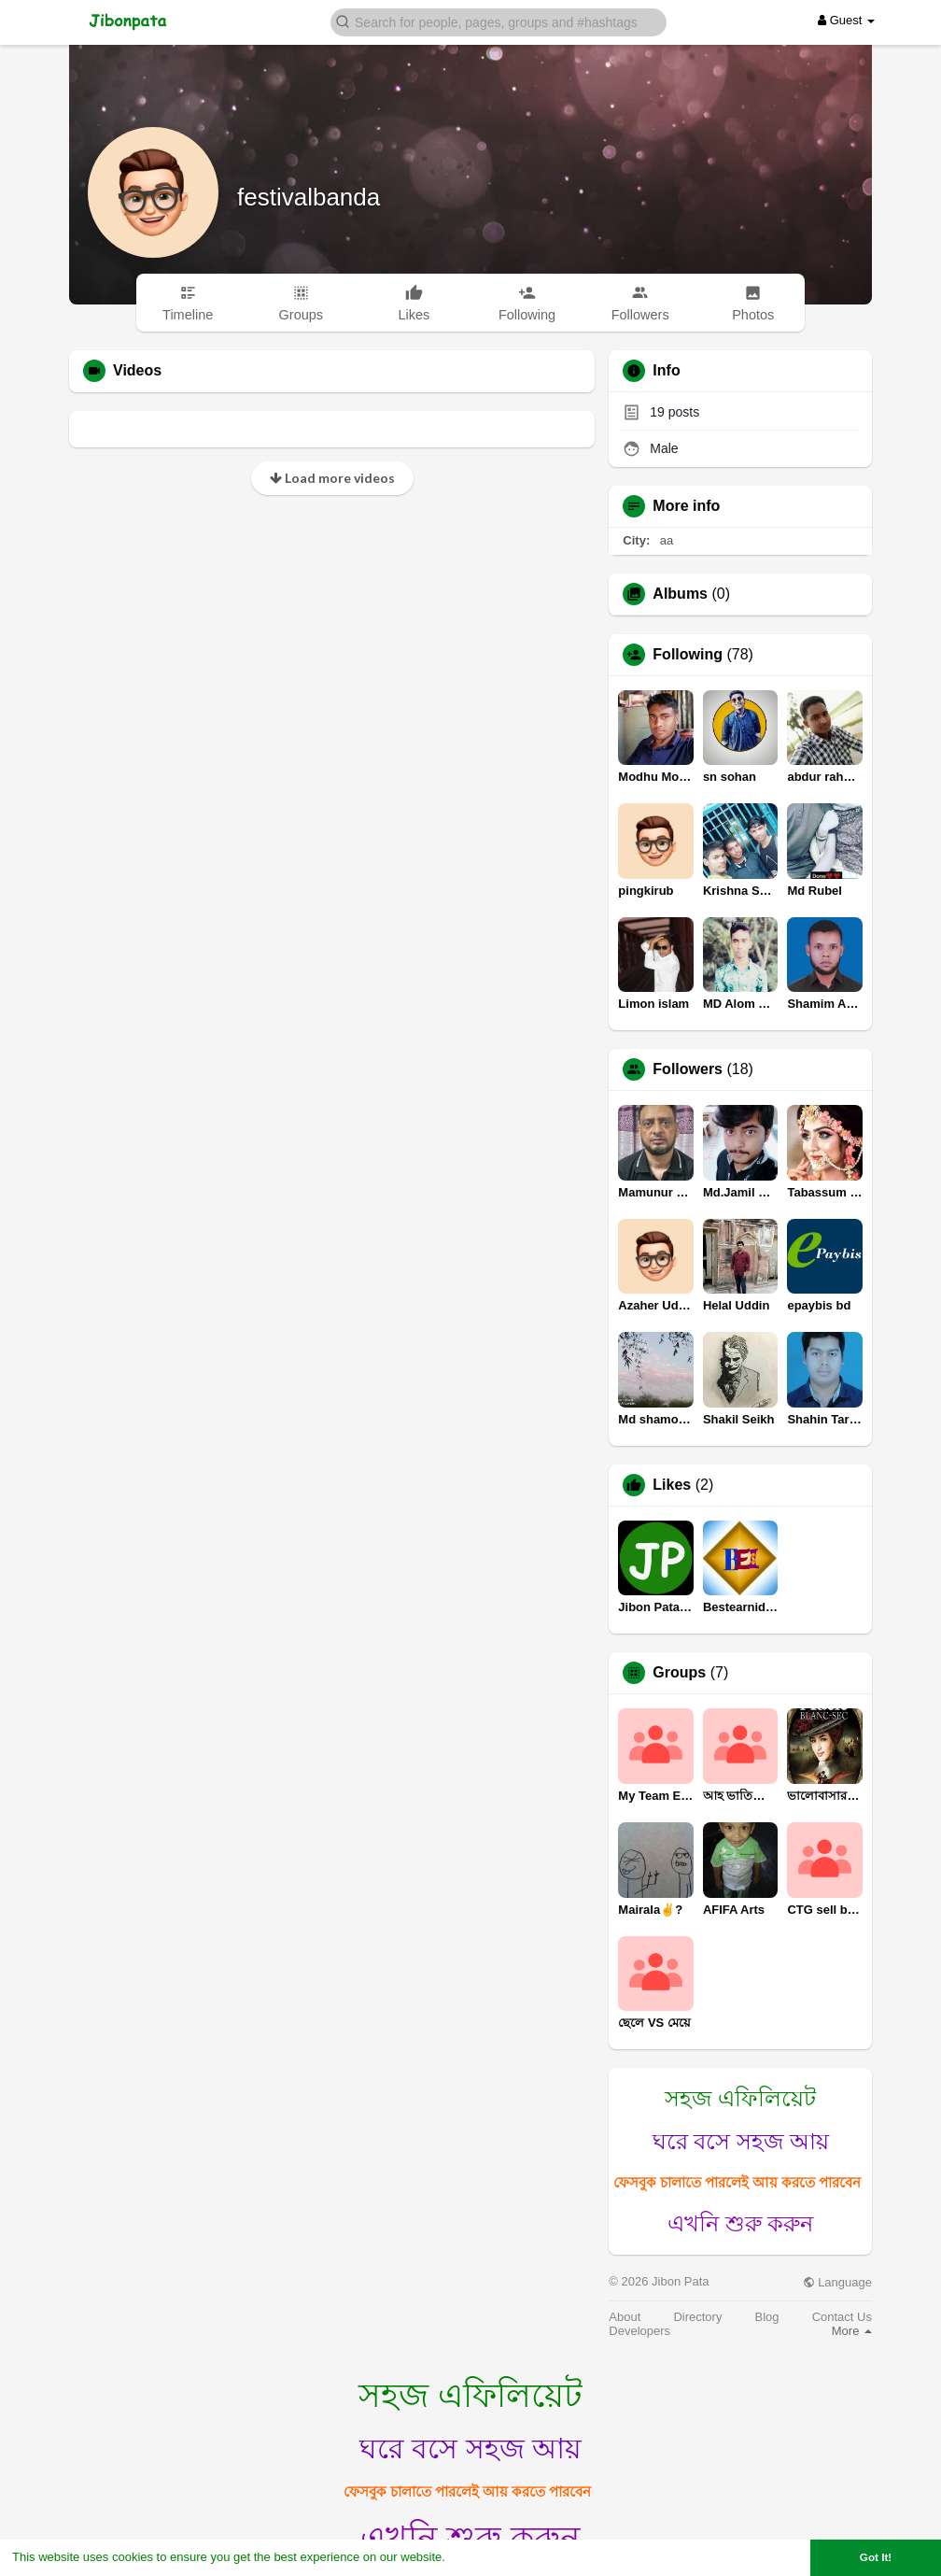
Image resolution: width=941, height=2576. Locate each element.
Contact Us (842, 2317)
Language (837, 2282)
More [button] (852, 2331)
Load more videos (332, 478)
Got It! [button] (876, 2557)
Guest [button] (846, 20)
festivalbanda (308, 197)
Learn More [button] (482, 2557)
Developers (639, 2331)
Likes (672, 1485)
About (624, 2317)
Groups (679, 1672)
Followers (688, 1069)
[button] (498, 21)
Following (688, 654)
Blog (767, 2317)
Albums (680, 594)
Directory (697, 2317)
